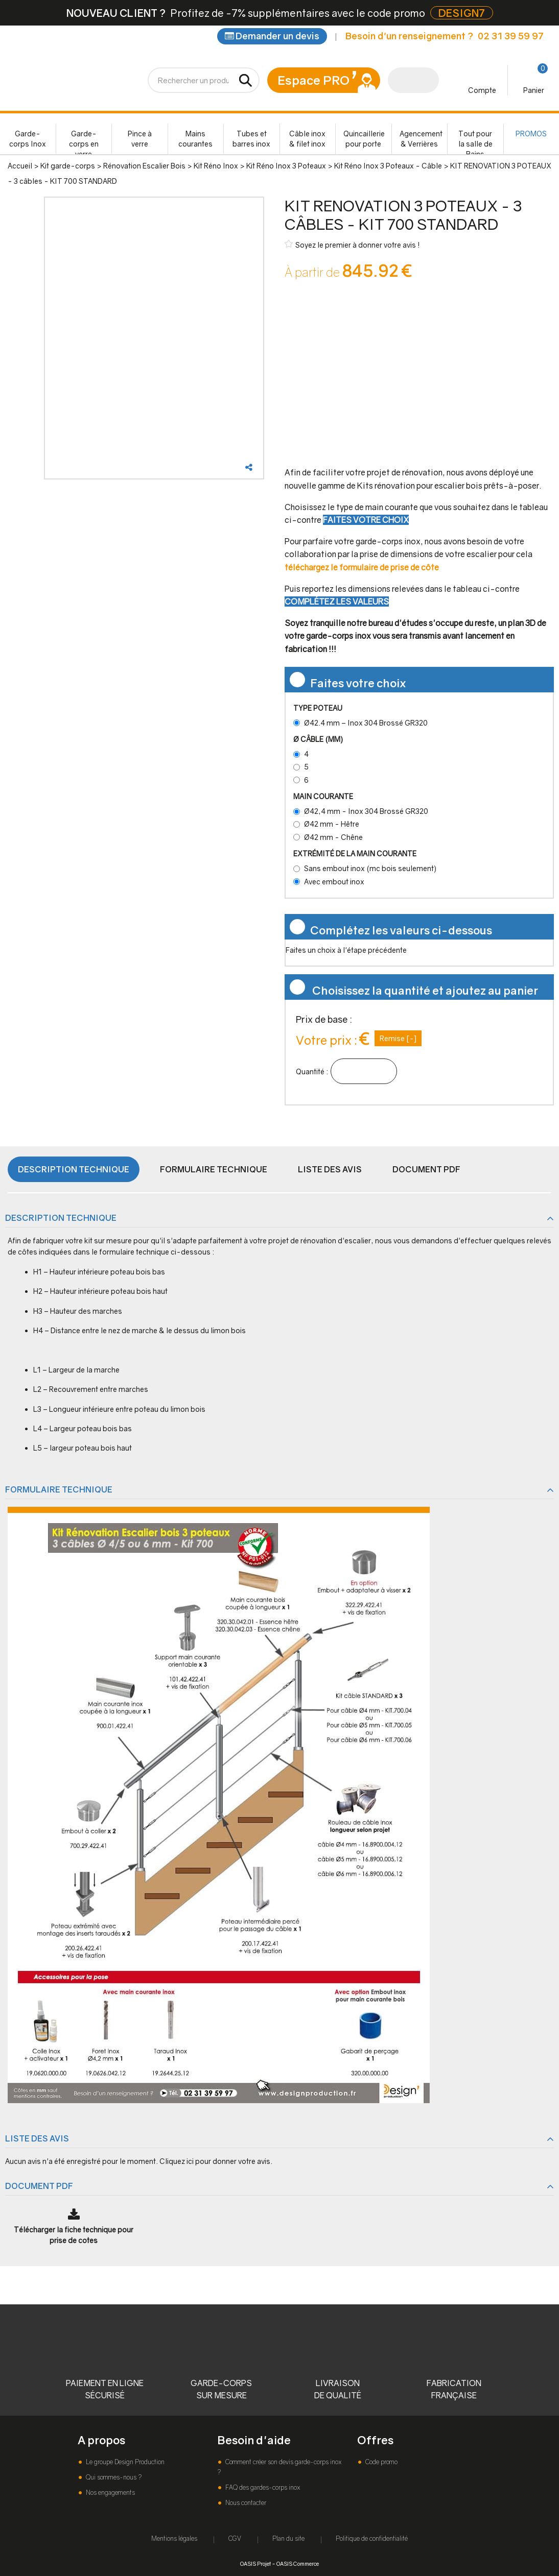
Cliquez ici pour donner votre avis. (215, 2161)
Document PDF (426, 1169)
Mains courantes (195, 138)
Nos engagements (109, 2492)
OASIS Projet (255, 2563)
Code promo (381, 2462)
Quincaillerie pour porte (364, 138)
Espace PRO (313, 80)
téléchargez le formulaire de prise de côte (362, 567)
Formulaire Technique (213, 1169)
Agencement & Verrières (421, 138)
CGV (234, 2538)
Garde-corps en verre (84, 141)
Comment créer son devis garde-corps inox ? (279, 2467)
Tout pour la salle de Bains (475, 141)
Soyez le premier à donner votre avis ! (352, 244)
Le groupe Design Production (124, 2462)
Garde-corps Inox (27, 138)
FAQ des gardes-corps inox (262, 2487)
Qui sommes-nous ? (113, 2477)
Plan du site (288, 2538)
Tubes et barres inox (251, 138)
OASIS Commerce (297, 2563)
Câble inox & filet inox (307, 138)
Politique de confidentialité (372, 2538)
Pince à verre (140, 138)
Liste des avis (330, 1169)
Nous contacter (245, 2503)
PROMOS (531, 133)
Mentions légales (174, 2538)
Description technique (73, 1169)
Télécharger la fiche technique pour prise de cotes (73, 2235)
